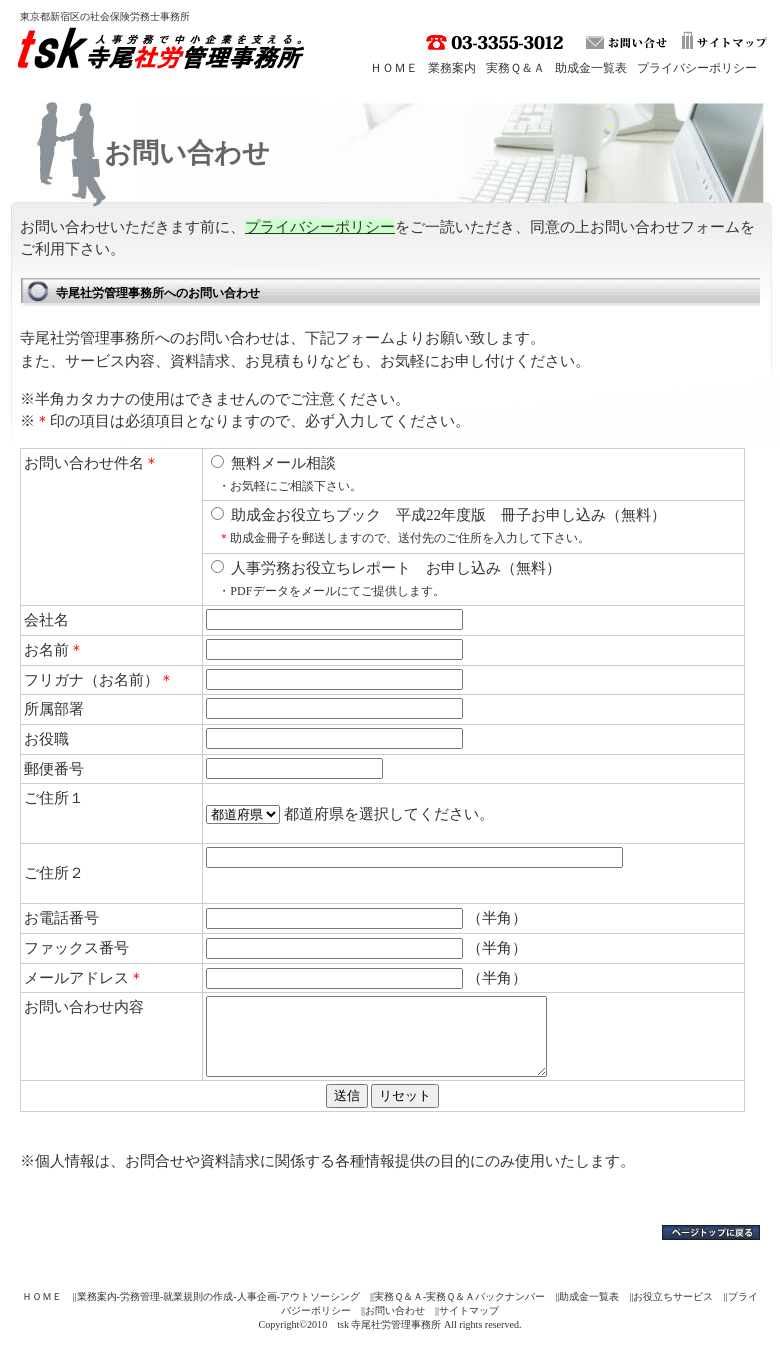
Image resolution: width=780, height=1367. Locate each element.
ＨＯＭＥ (394, 68)
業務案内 (452, 68)
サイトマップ (469, 1325)
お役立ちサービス (673, 1311)
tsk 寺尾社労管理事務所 (166, 53)
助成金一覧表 (591, 68)
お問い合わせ (395, 1325)
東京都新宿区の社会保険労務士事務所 (105, 16)
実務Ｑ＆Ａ (515, 68)
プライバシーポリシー (697, 68)
